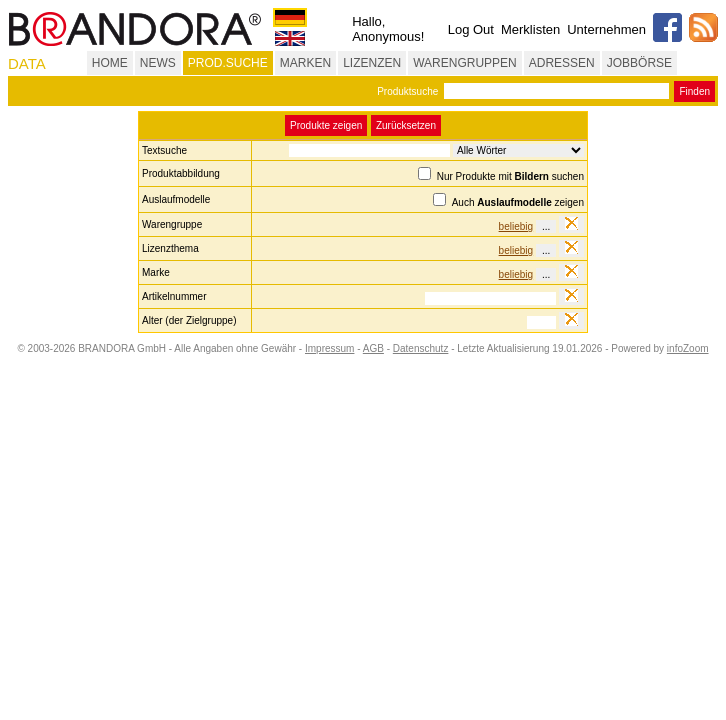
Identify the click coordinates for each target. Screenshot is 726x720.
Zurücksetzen (406, 125)
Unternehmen (606, 29)
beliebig (516, 226)
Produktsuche (407, 91)
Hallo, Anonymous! (388, 29)
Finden (694, 91)
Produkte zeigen (326, 125)
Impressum (329, 348)
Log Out (471, 29)
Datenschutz (421, 348)
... (546, 226)
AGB (373, 348)
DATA (27, 63)
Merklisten (530, 29)
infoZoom (688, 348)
